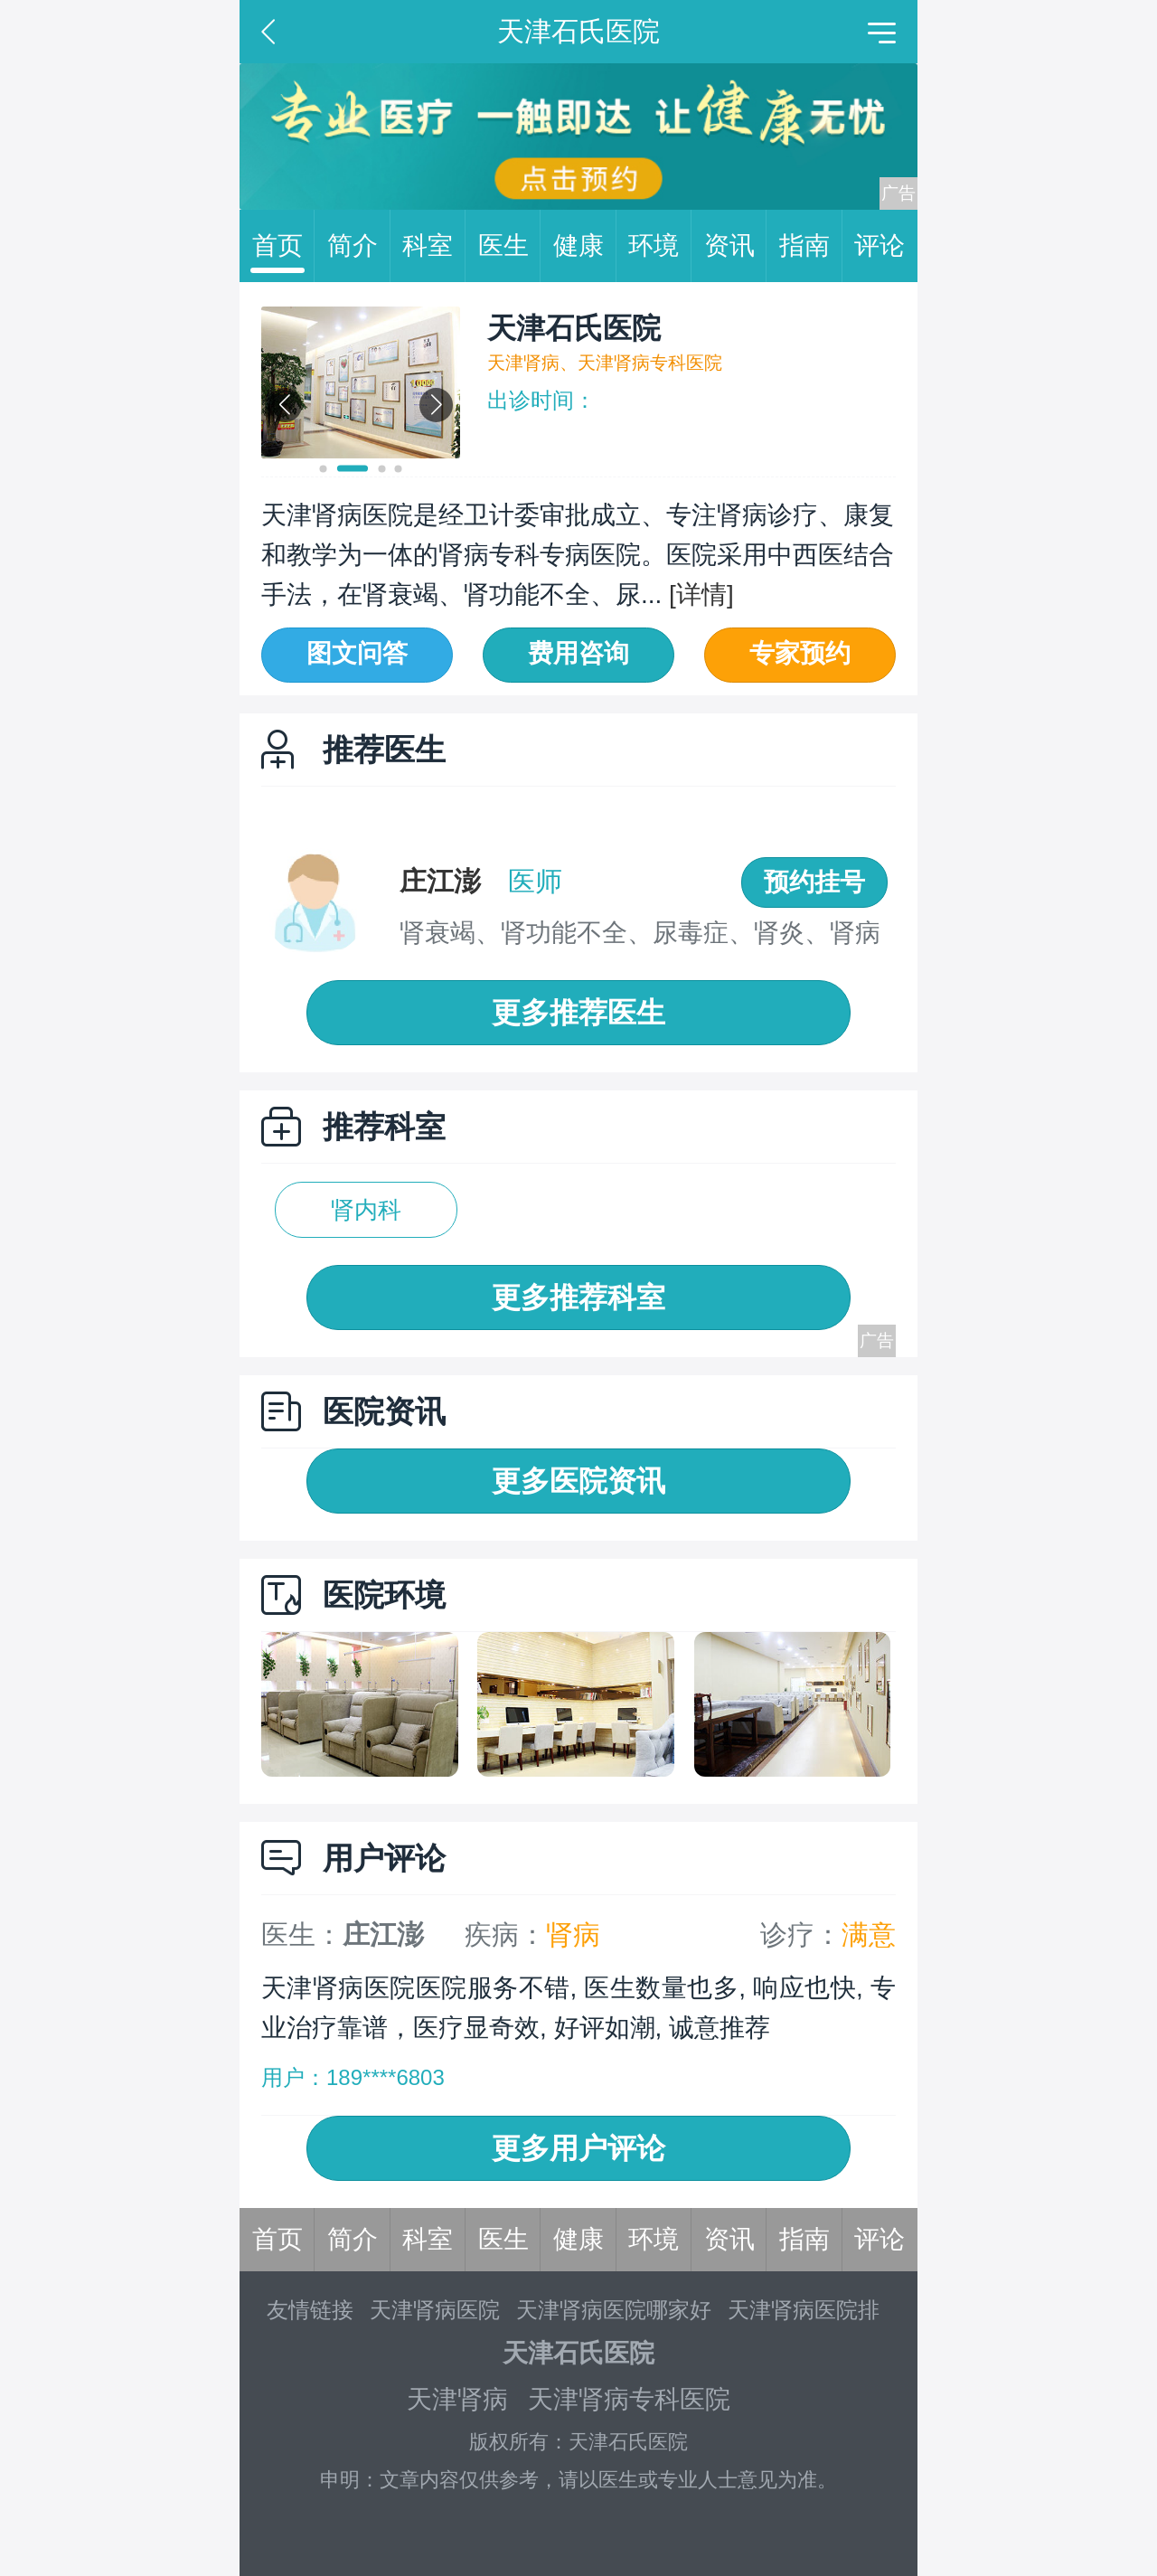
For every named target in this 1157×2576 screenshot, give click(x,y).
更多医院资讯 (578, 1481)
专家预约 (800, 653)
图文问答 (357, 653)
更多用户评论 (578, 2148)
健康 (584, 246)
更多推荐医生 (578, 1012)
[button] (323, 469)
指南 (810, 246)
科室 (434, 246)
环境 (659, 246)
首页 (283, 246)
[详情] (697, 594)
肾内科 (366, 1209)
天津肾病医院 (435, 2310)
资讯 (735, 246)
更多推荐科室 (578, 1297)
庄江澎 (440, 881)
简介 (358, 246)
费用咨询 (578, 653)
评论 (879, 245)
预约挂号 (814, 882)
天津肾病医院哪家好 (613, 2310)
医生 (509, 246)
